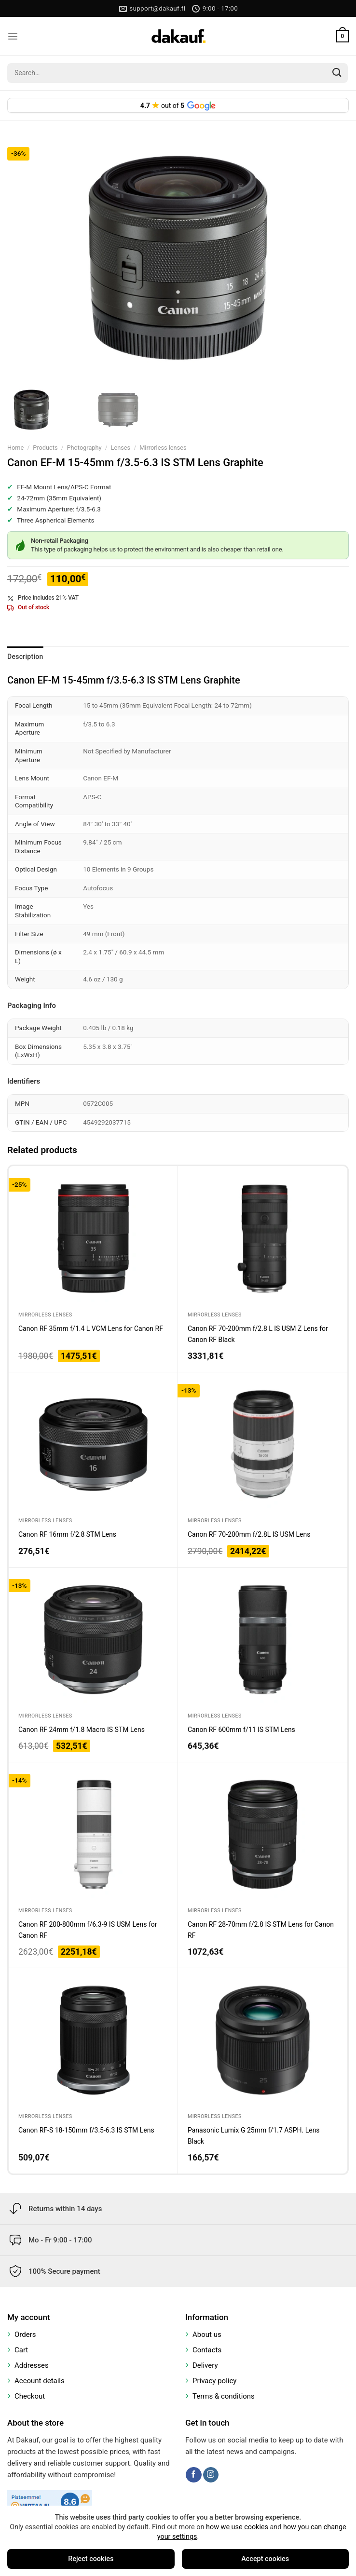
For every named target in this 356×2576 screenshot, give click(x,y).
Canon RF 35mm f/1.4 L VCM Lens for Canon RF (90, 1328)
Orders (25, 2334)
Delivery (205, 2365)
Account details (39, 2380)
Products (45, 447)
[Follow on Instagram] (211, 2474)
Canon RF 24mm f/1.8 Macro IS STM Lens (81, 1729)
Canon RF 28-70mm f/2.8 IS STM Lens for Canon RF (261, 1929)
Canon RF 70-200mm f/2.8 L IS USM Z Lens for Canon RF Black (258, 1334)
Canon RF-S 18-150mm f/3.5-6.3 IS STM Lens (86, 2130)
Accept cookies (265, 2559)
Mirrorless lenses (162, 447)
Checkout (29, 2396)
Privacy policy (214, 2380)
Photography (84, 447)
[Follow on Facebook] (193, 2474)
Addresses (31, 2365)
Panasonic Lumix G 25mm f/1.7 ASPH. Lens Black (254, 2135)
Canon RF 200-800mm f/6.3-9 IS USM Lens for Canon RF (87, 1929)
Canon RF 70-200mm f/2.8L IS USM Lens (249, 1534)
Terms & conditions (223, 2396)
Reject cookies (90, 2559)
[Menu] (12, 36)
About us (206, 2334)
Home (15, 447)
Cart (21, 2350)
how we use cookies (237, 2527)
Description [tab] (25, 656)
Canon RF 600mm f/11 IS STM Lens (241, 1729)
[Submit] (337, 72)
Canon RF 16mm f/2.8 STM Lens (67, 1534)
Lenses (121, 447)
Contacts (206, 2350)
